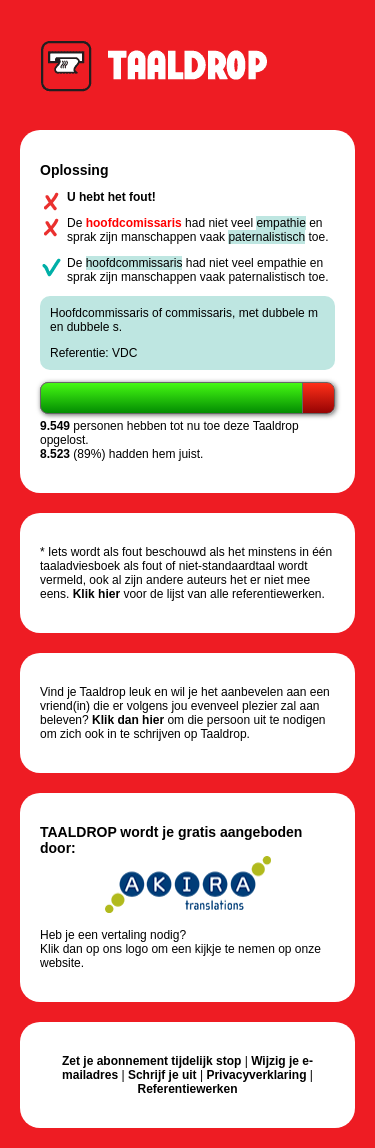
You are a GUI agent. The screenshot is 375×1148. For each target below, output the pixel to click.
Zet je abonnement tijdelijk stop (151, 1061)
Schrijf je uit (162, 1075)
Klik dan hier (128, 720)
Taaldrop (163, 65)
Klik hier (96, 594)
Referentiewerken (187, 1089)
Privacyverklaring (256, 1075)
